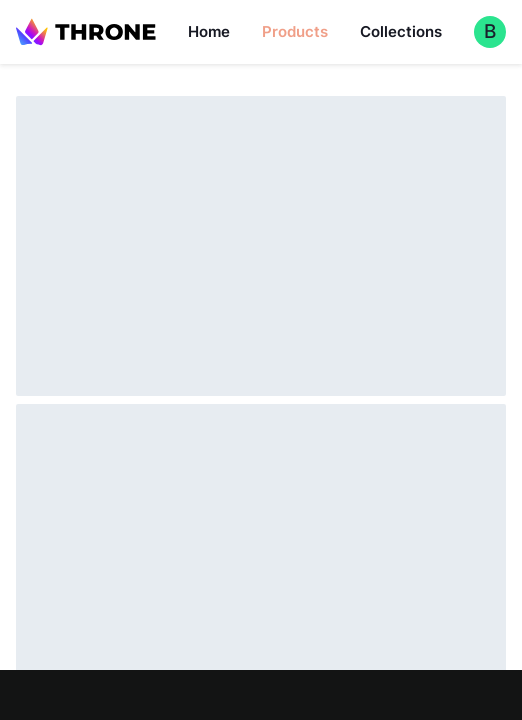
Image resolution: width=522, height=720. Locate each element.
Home (209, 31)
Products (295, 31)
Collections (401, 31)
